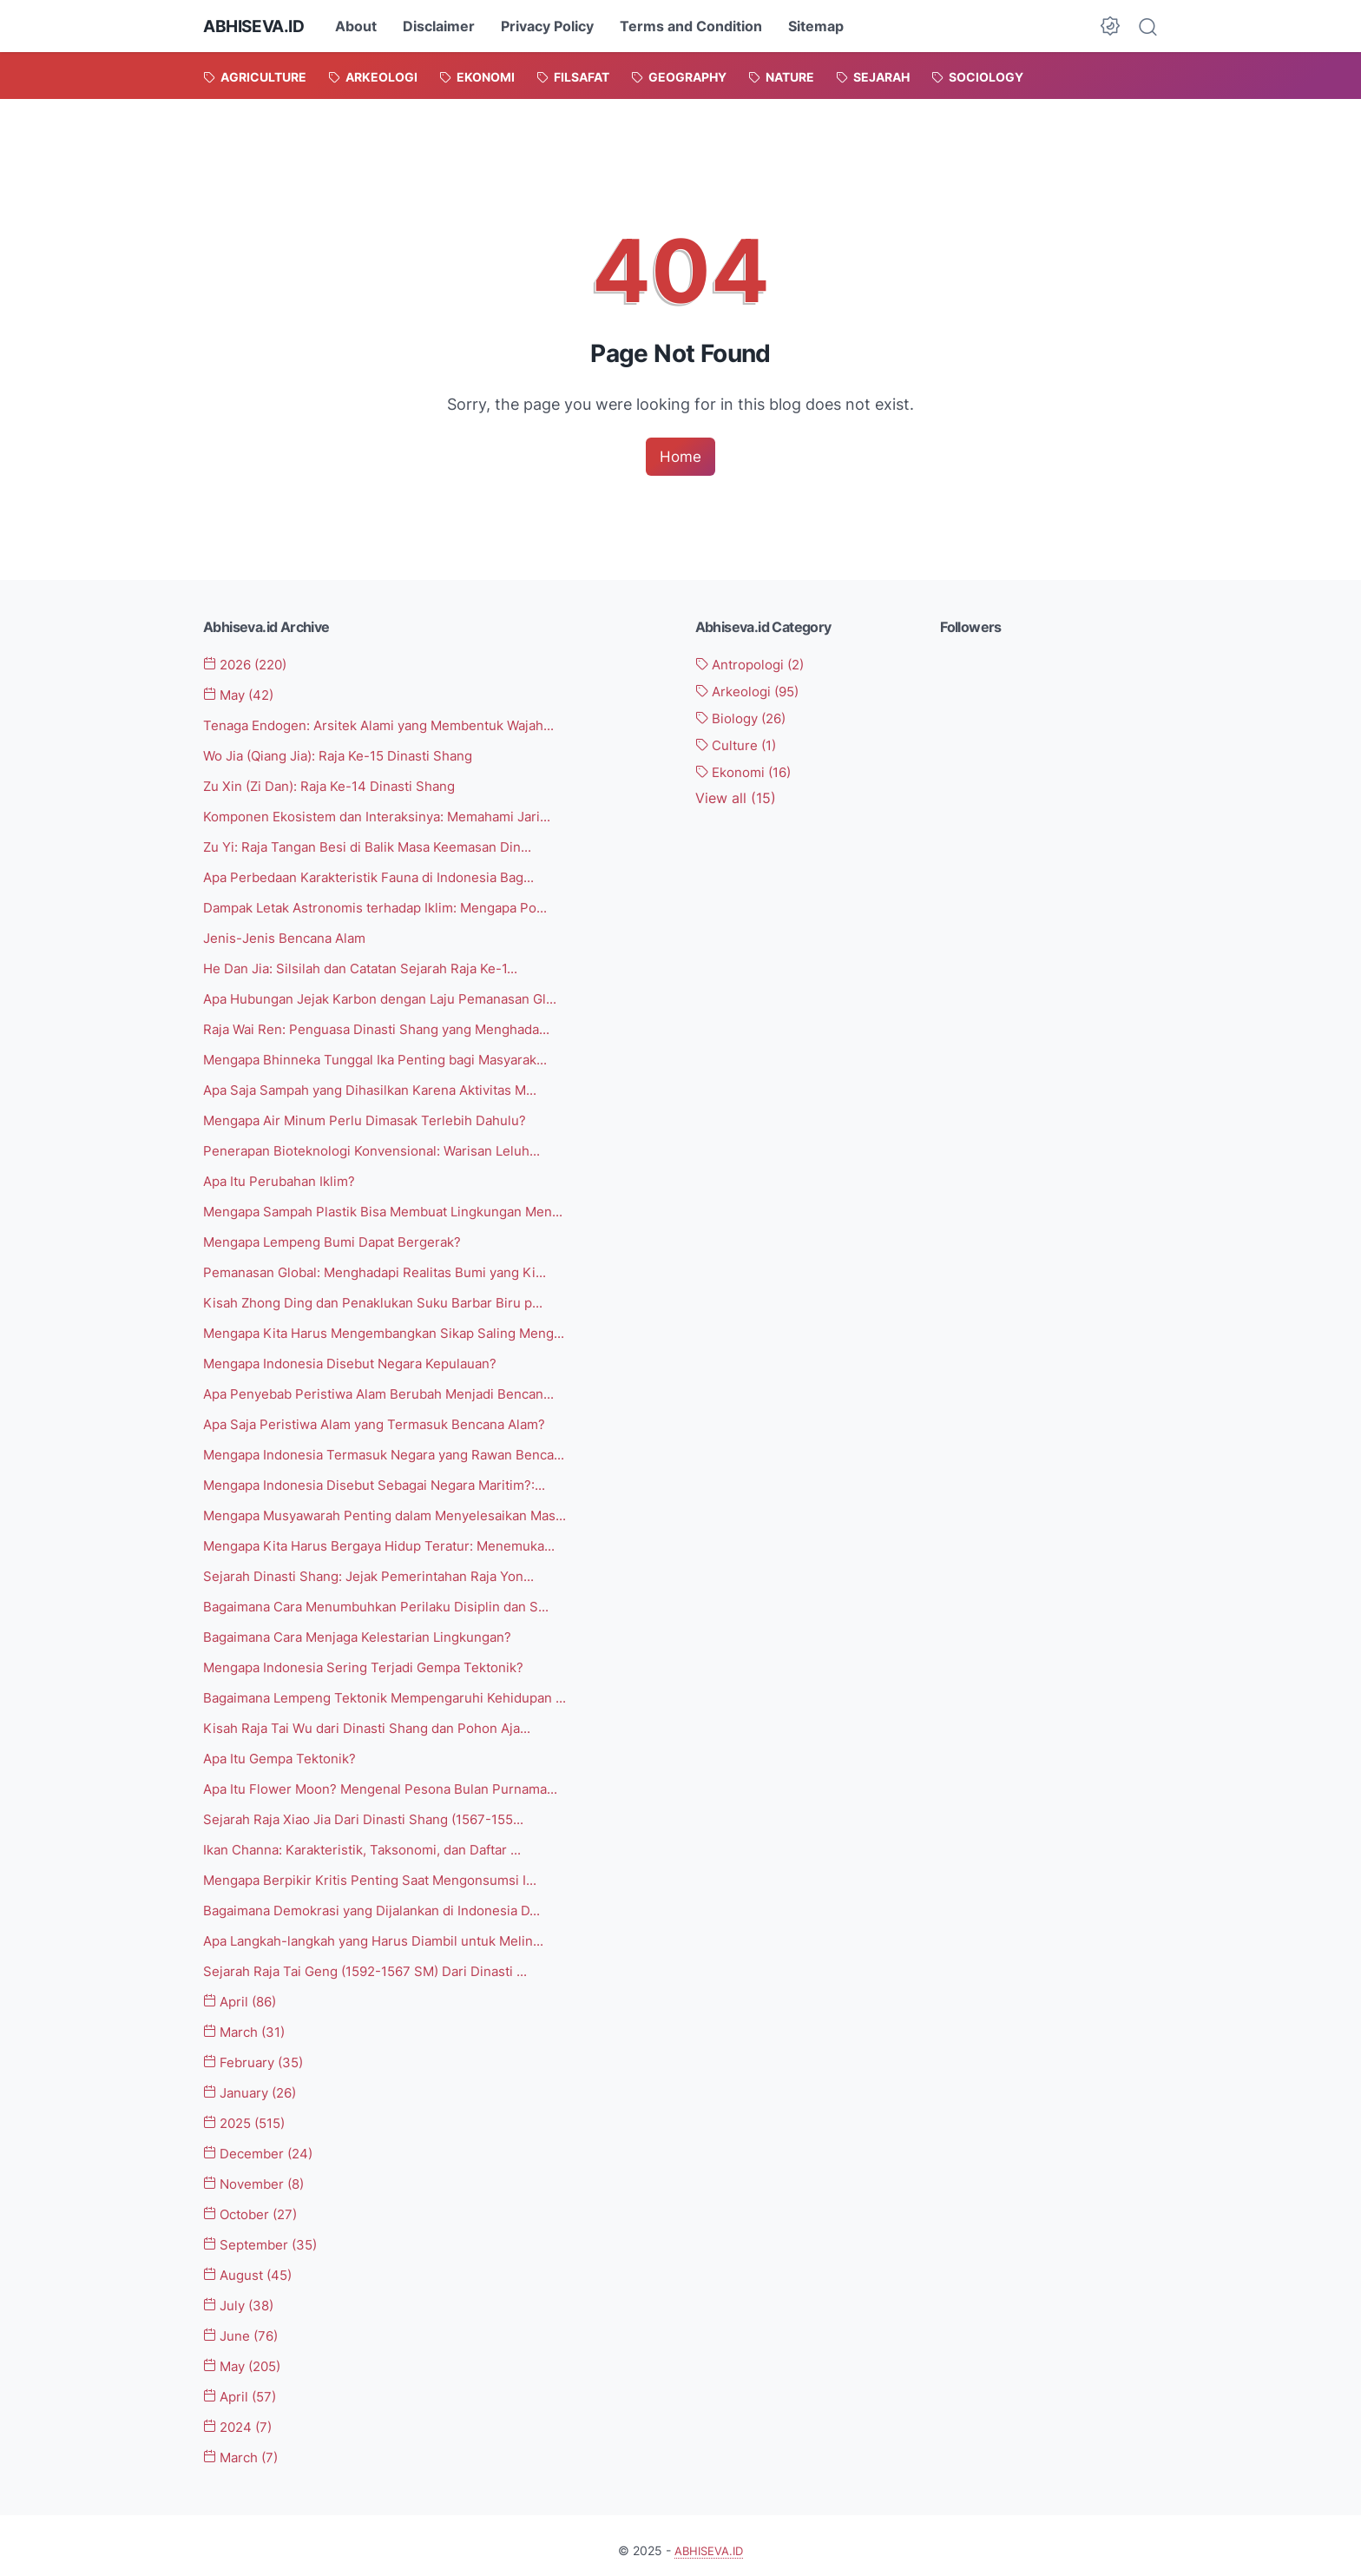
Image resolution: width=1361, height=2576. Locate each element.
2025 (248, 2115)
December (262, 2145)
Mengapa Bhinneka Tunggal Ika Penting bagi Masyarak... (387, 1057)
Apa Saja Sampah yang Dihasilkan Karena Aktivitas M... (383, 1088)
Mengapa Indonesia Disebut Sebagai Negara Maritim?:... (386, 1480)
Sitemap (823, 26)
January (254, 2084)
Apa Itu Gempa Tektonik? (286, 1752)
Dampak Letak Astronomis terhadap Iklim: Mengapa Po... (389, 906)
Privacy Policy (554, 26)
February (257, 2054)
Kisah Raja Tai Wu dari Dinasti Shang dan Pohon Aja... (378, 1722)
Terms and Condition (698, 26)
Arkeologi (752, 692)
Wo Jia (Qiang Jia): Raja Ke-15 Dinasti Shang (349, 755)
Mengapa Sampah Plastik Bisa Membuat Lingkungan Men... (395, 1208)
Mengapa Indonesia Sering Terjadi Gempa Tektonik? (373, 1661)
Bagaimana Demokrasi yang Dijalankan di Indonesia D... (384, 1903)
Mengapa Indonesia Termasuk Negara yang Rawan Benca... (396, 1450)
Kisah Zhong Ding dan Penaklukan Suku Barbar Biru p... (383, 1299)
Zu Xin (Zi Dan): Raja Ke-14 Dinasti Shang (337, 785)
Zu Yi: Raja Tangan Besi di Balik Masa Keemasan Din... (378, 846)
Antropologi (755, 665)
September (264, 2235)
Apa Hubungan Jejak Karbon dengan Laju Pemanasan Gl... (392, 997)
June (243, 2327)
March (247, 2024)
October (254, 2205)
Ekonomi (747, 772)
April (243, 1994)
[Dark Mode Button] (1110, 26)
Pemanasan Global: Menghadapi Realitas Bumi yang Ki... (386, 1269)
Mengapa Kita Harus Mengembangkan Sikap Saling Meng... (396, 1329)
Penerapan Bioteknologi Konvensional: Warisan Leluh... (380, 1147)
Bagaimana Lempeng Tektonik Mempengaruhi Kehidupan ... (396, 1692)
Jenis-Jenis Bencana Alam (288, 936)
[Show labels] (735, 798)
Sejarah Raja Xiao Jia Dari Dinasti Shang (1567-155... (375, 1813)
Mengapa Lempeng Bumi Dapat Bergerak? (341, 1239)
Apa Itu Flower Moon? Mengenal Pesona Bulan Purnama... (391, 1782)
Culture (738, 745)
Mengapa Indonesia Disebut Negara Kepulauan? (359, 1359)
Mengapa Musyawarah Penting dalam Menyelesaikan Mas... (397, 1510)
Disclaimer (446, 26)
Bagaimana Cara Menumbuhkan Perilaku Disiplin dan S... (387, 1601)
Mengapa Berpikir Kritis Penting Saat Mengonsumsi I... (379, 1873)
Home (680, 456)
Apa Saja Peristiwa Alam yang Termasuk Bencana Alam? (387, 1420)
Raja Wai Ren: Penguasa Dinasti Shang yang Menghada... (388, 1027)
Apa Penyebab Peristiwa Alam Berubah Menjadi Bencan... (389, 1390)
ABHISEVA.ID (257, 26)
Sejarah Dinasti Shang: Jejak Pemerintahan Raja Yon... (379, 1571)
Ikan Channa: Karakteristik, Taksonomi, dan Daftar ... (374, 1843)
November (258, 2175)
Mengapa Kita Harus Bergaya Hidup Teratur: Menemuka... (391, 1541)
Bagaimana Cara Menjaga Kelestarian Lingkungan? (368, 1631)
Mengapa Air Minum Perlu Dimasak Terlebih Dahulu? (374, 1118)
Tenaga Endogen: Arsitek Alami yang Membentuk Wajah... (391, 725)
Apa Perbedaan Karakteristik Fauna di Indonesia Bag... (380, 876)
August (251, 2266)
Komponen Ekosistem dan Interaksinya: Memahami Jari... (389, 816)
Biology (745, 718)
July (241, 2296)
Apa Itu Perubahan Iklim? (284, 1178)
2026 (250, 665)
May (242, 695)
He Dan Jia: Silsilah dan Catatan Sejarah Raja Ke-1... (371, 967)
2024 (241, 2417)
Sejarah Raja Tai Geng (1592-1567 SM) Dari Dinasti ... (377, 1964)
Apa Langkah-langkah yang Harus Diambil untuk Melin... (386, 1933)
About (363, 26)
